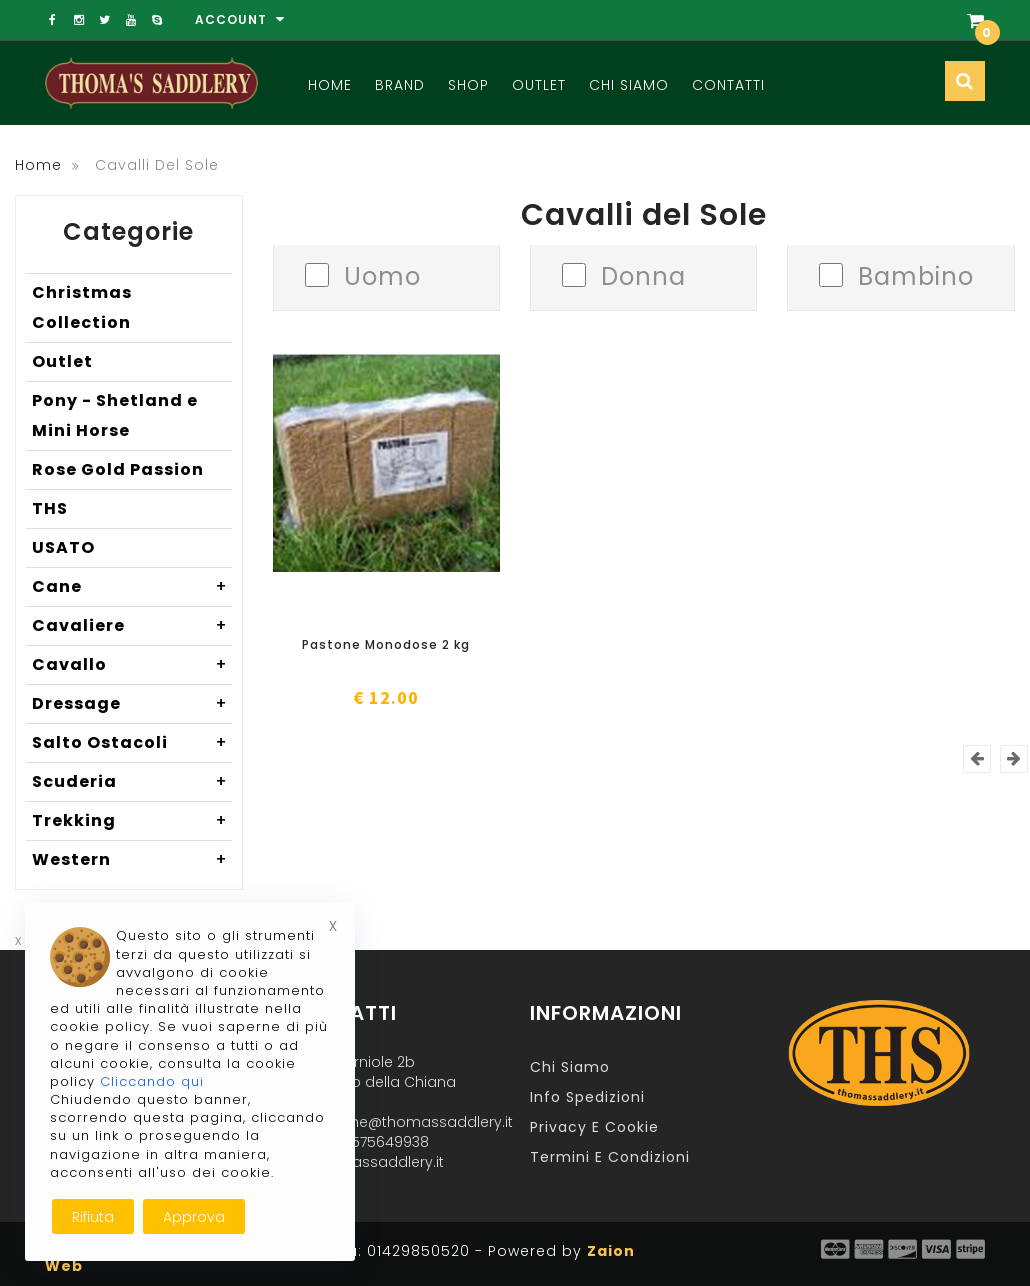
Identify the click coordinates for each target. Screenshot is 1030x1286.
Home (330, 85)
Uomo (382, 274)
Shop (468, 85)
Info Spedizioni (587, 1097)
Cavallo (132, 665)
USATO (63, 547)
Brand (400, 85)
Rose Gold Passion (118, 469)
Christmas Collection (82, 307)
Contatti (728, 85)
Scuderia (132, 782)
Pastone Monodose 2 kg (386, 644)
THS (50, 508)
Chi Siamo (629, 85)
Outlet (539, 85)
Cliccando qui (152, 1081)
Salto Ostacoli (132, 743)
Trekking (132, 821)
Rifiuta (93, 1217)
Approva (194, 1217)
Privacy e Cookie (594, 1127)
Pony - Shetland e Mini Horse (115, 415)
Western (132, 860)
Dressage (132, 704)
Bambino (916, 274)
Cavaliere (132, 626)
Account (240, 19)
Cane (132, 587)
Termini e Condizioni (610, 1157)
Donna (643, 274)
